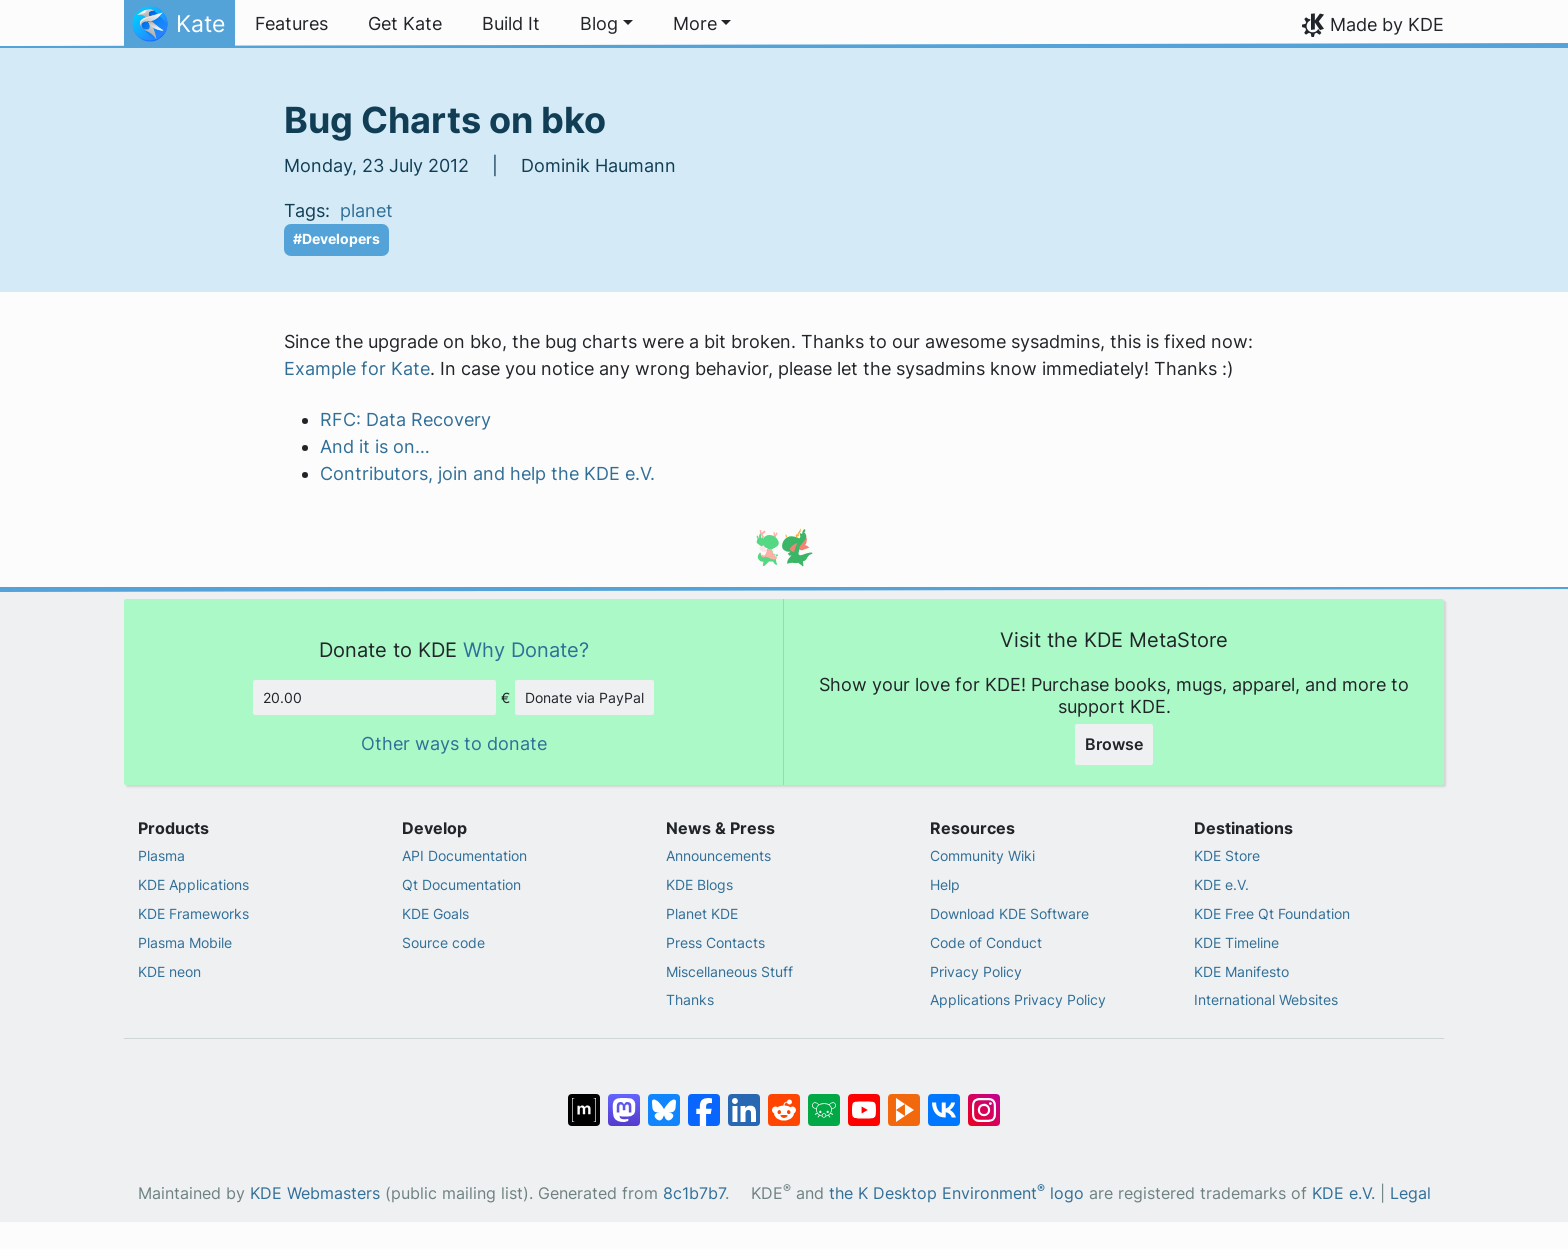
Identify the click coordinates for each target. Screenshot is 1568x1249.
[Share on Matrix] (584, 1100)
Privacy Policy (976, 971)
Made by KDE (1387, 24)
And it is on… (375, 446)
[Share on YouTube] (864, 1100)
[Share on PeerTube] (904, 1100)
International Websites (1266, 999)
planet (366, 210)
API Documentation (464, 855)
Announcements (718, 855)
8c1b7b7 (694, 1193)
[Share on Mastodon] (624, 1100)
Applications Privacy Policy (1018, 999)
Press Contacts (715, 942)
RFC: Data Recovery (405, 419)
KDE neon (169, 971)
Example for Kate (357, 368)
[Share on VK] (944, 1100)
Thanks (690, 999)
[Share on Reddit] (784, 1100)
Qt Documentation (461, 884)
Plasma (161, 855)
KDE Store (1227, 855)
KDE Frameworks (193, 913)
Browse (1114, 744)
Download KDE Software (1009, 913)
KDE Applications (193, 884)
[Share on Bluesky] (664, 1100)
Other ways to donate (454, 743)
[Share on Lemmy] (824, 1100)
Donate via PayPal (584, 697)
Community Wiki (982, 855)
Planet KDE (702, 913)
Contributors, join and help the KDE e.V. (487, 473)
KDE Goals (435, 913)
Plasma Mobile (185, 942)
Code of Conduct (986, 942)
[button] (606, 24)
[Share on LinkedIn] (744, 1100)
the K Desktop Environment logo (956, 1193)
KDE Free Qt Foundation (1272, 913)
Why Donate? (526, 649)
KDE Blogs (699, 884)
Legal (1410, 1193)
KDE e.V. (1221, 884)
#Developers (336, 239)
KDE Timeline (1236, 942)
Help (945, 884)
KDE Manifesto (1241, 971)
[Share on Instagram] (984, 1100)
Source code (443, 942)
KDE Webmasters (315, 1193)
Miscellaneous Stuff (729, 971)
